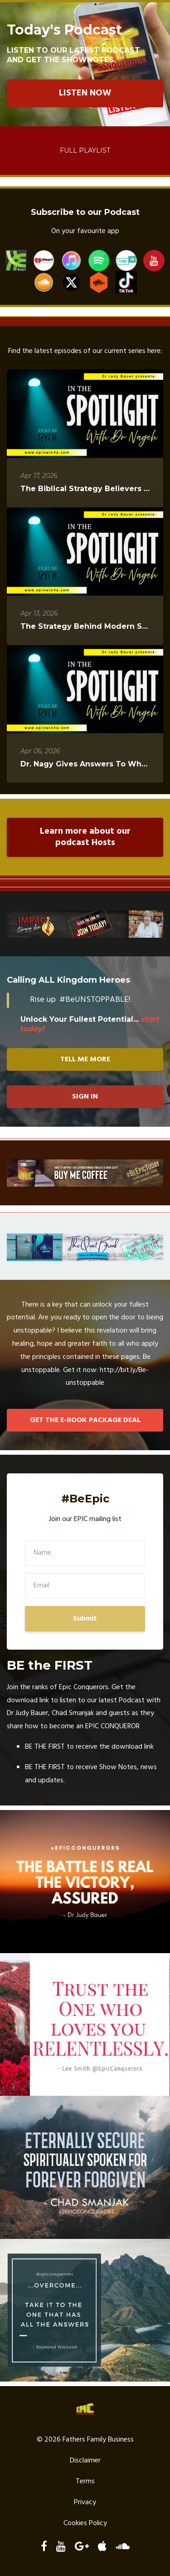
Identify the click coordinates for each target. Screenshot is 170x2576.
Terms (85, 2481)
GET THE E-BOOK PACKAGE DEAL (85, 1420)
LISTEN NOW (85, 93)
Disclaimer (85, 2461)
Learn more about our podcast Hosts (85, 837)
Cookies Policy (85, 2523)
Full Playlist (85, 150)
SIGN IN (85, 1097)
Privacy (85, 2502)
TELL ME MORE (85, 1059)
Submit (85, 1619)
